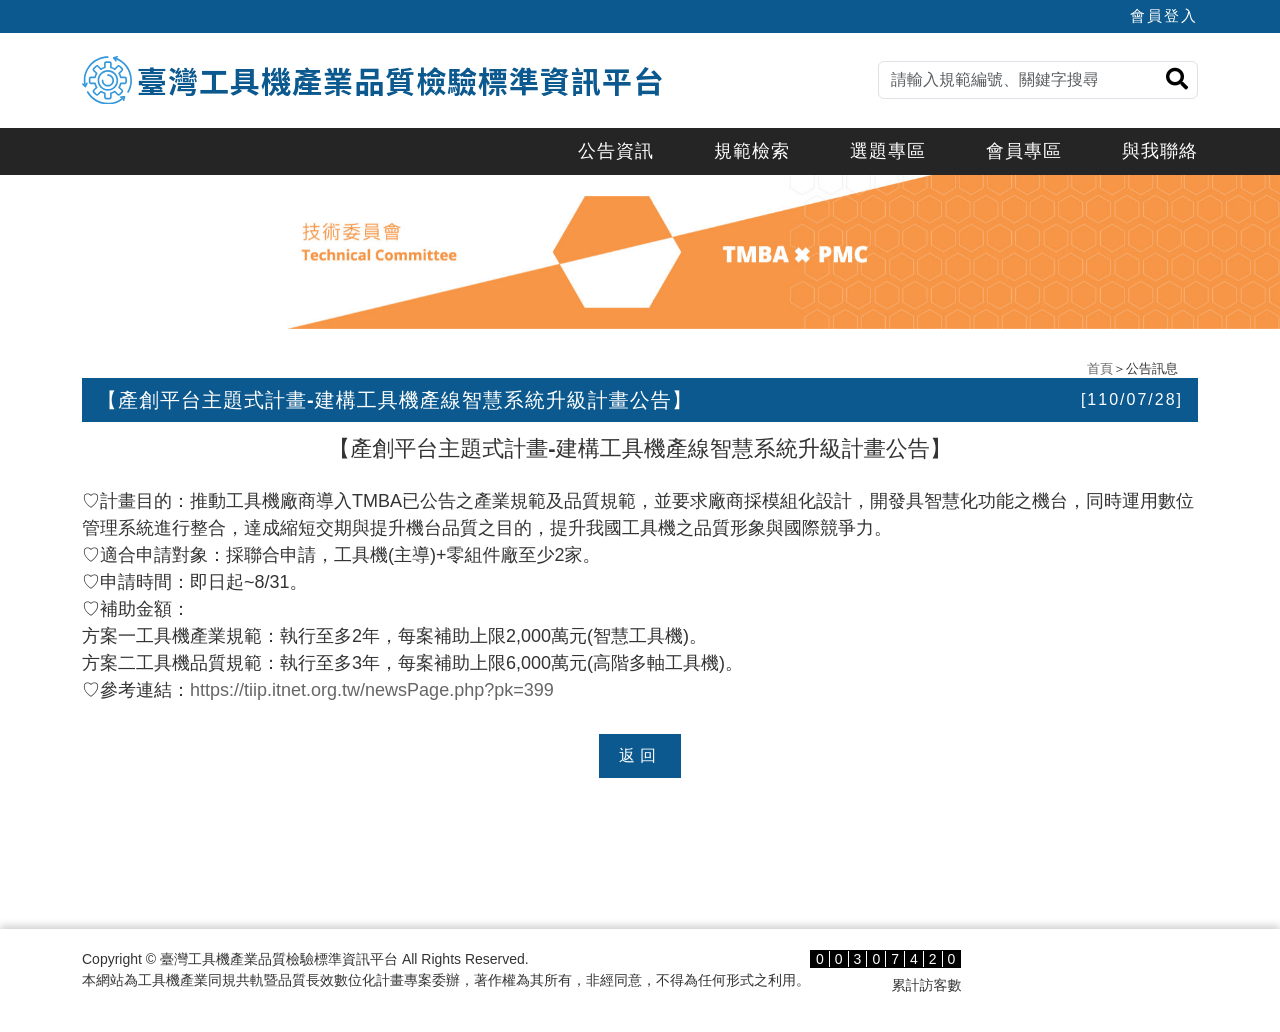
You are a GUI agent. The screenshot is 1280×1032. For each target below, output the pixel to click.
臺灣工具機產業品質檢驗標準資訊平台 (400, 80)
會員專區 (1024, 151)
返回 (640, 755)
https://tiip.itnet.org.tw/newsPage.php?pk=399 (372, 690)
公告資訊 (616, 151)
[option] (640, 252)
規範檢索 (752, 151)
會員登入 (1164, 15)
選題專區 (888, 151)
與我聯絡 (1160, 151)
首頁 (1100, 368)
